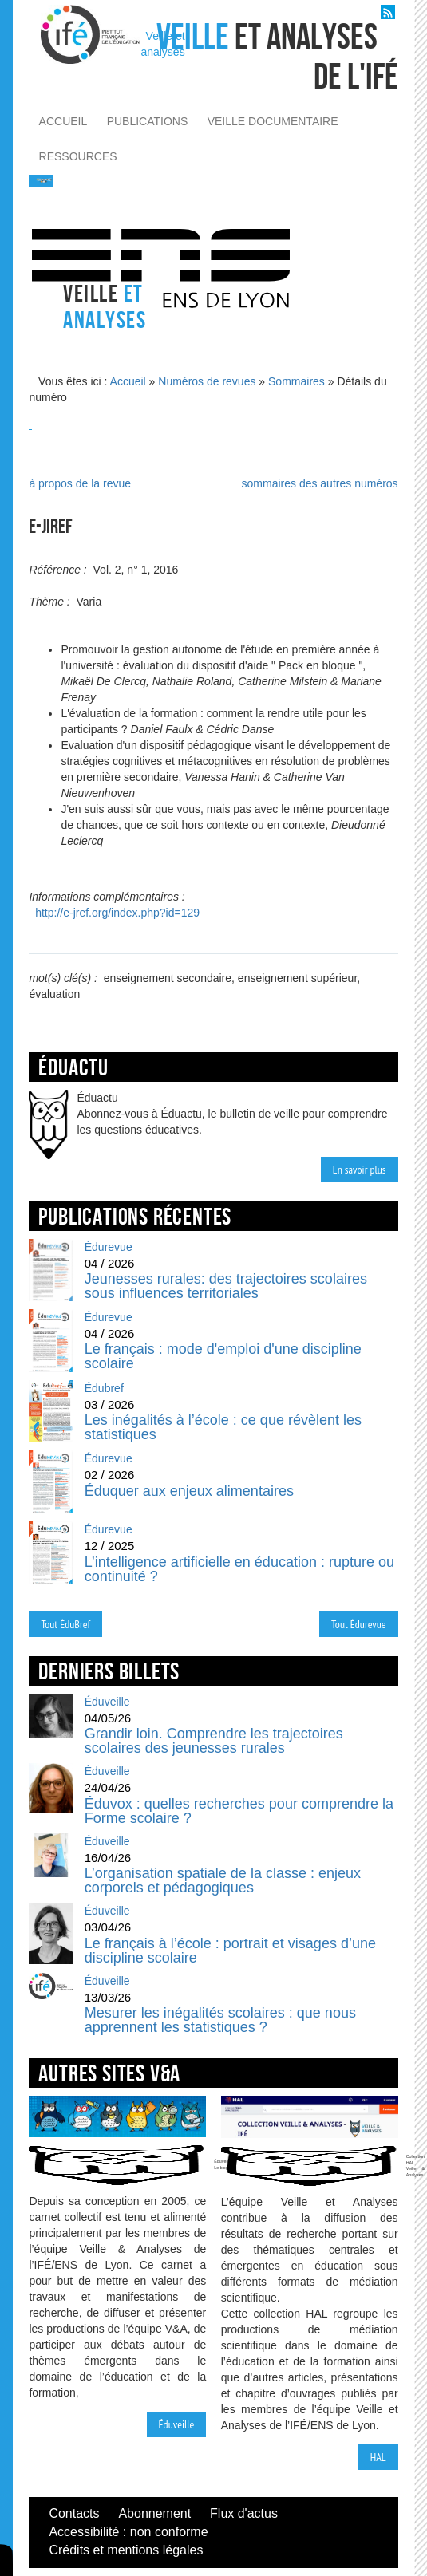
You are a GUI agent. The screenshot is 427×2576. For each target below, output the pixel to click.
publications (147, 121)
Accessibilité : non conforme (128, 2532)
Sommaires (296, 381)
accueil (63, 121)
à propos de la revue (80, 483)
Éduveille (177, 2424)
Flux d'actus (244, 2513)
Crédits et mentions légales (126, 2550)
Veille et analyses (162, 44)
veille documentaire (273, 121)
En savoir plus (359, 1169)
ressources (78, 156)
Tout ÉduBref (65, 1624)
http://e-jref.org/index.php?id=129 (117, 912)
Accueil (128, 381)
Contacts (74, 2513)
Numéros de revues (206, 381)
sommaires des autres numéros (320, 483)
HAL (378, 2457)
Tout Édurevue (358, 1624)
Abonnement (154, 2513)
